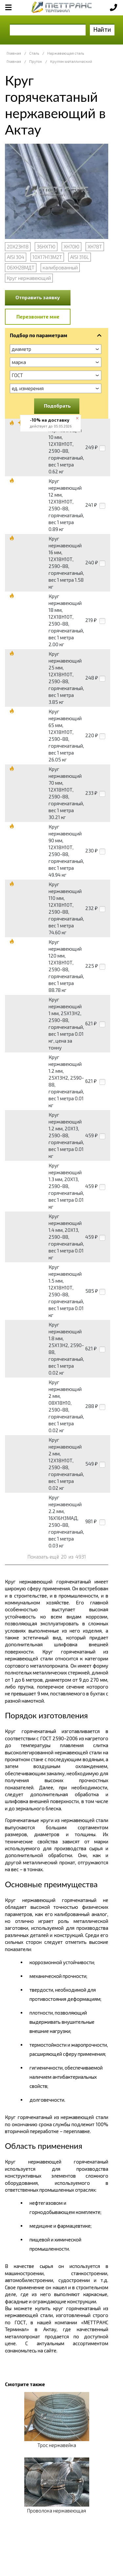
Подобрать (57, 406)
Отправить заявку (37, 297)
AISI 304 (15, 257)
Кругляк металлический (71, 61)
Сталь (34, 53)
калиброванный (60, 267)
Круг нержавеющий (29, 278)
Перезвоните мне (37, 317)
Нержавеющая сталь (65, 53)
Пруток (35, 61)
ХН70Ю (71, 246)
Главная (14, 53)
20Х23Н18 (18, 246)
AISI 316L (79, 257)
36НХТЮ (46, 246)
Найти (102, 29)
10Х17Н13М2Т (47, 257)
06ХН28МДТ (20, 267)
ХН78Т (95, 246)
